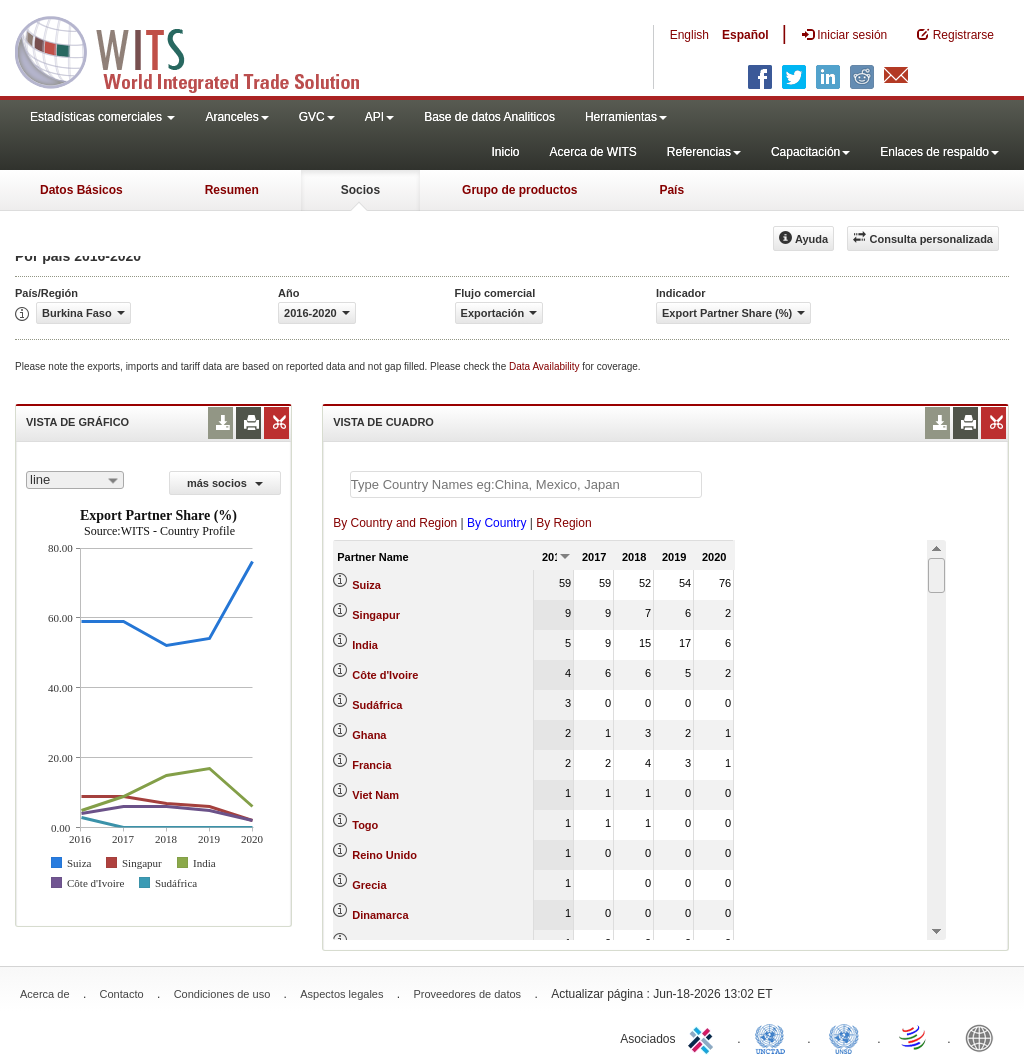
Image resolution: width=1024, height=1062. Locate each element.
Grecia (369, 885)
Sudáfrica (377, 705)
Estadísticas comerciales (102, 117)
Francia (371, 765)
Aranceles (236, 117)
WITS (200, 50)
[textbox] (526, 484)
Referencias (704, 152)
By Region (563, 523)
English (689, 35)
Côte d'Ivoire (385, 675)
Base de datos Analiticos (489, 117)
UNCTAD (774, 1037)
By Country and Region (395, 523)
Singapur (376, 615)
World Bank (984, 1037)
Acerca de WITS (592, 152)
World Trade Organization (914, 1037)
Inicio (505, 152)
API (379, 117)
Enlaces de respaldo (939, 152)
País (671, 190)
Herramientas (626, 117)
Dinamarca (380, 915)
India (365, 645)
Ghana (369, 735)
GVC (317, 117)
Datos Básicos (81, 190)
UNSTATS (844, 1037)
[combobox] (75, 480)
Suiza (366, 585)
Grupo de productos (519, 190)
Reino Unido (384, 855)
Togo (365, 825)
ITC (704, 1037)
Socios (360, 190)
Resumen (232, 190)
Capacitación (810, 152)
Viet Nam (375, 795)
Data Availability (545, 366)
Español (745, 35)
